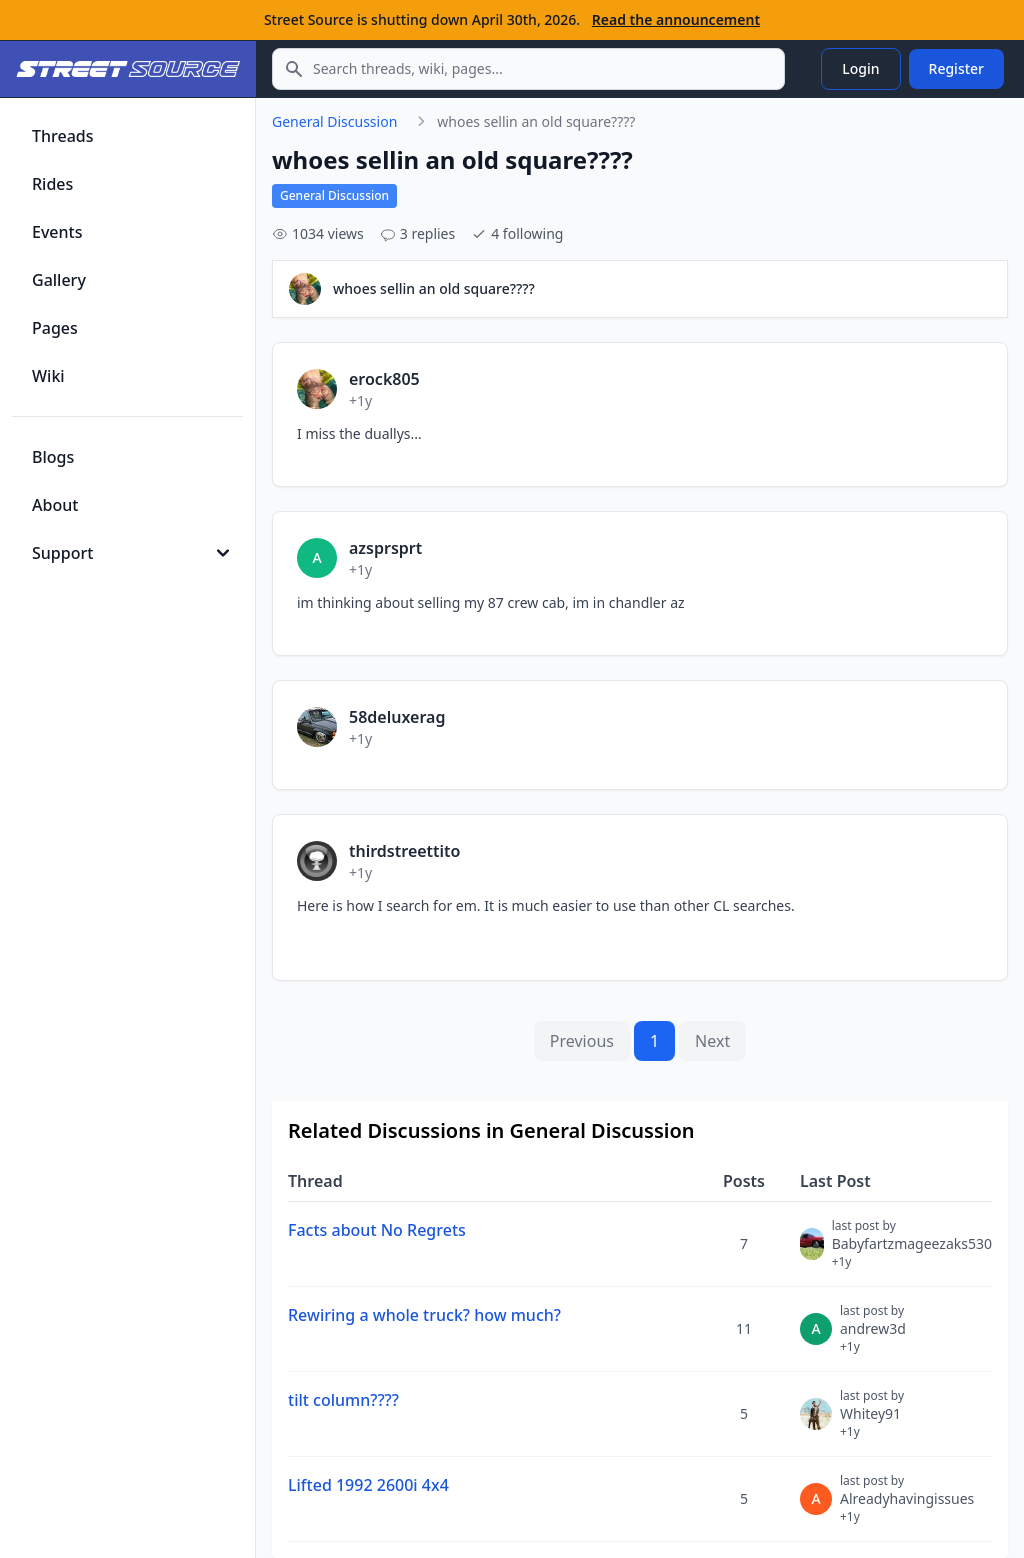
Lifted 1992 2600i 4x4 (368, 1485)
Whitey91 (872, 1422)
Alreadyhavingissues (907, 1507)
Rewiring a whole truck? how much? (424, 1315)
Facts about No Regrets (377, 1230)
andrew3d (873, 1337)
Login (860, 68)
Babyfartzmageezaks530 (912, 1252)
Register (956, 68)
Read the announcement (676, 19)
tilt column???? (343, 1400)
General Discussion (334, 121)
